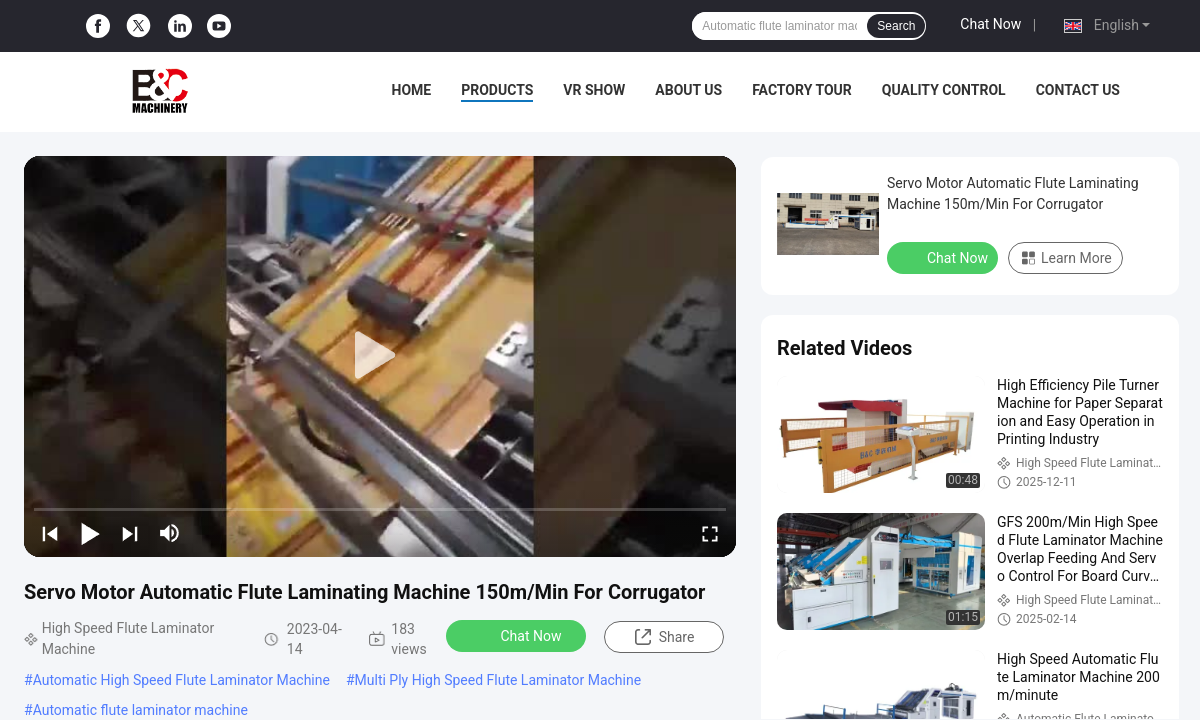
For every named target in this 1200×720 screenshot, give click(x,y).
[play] (380, 356)
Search (896, 26)
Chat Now (990, 24)
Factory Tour (802, 90)
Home (412, 90)
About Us (688, 90)
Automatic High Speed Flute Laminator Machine (181, 680)
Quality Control (944, 90)
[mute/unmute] (170, 533)
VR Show (594, 90)
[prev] (50, 533)
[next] (130, 533)
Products (497, 90)
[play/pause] (90, 533)
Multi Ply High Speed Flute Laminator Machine (498, 680)
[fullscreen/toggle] (710, 533)
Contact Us (1078, 90)
